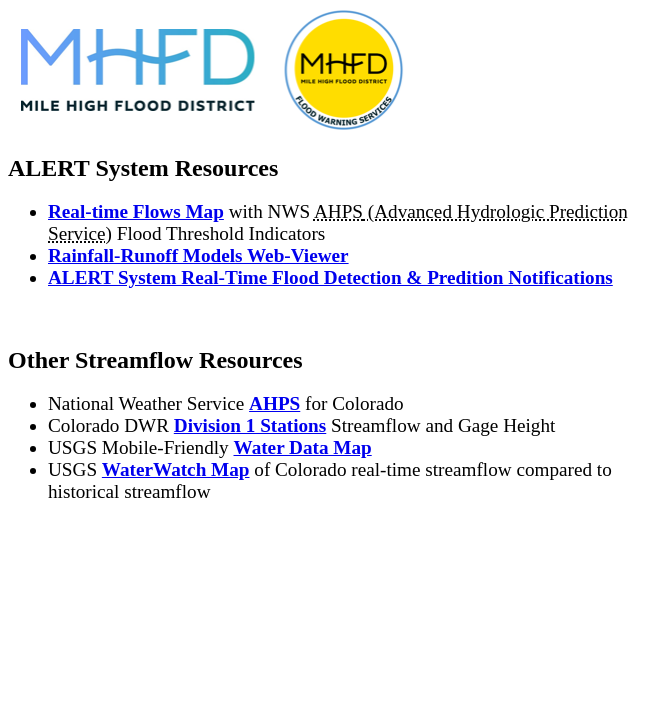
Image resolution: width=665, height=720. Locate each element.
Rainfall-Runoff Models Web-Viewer (198, 255)
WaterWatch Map (176, 469)
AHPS (274, 403)
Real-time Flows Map (136, 211)
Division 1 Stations (250, 425)
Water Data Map (303, 447)
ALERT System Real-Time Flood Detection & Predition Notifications (330, 277)
